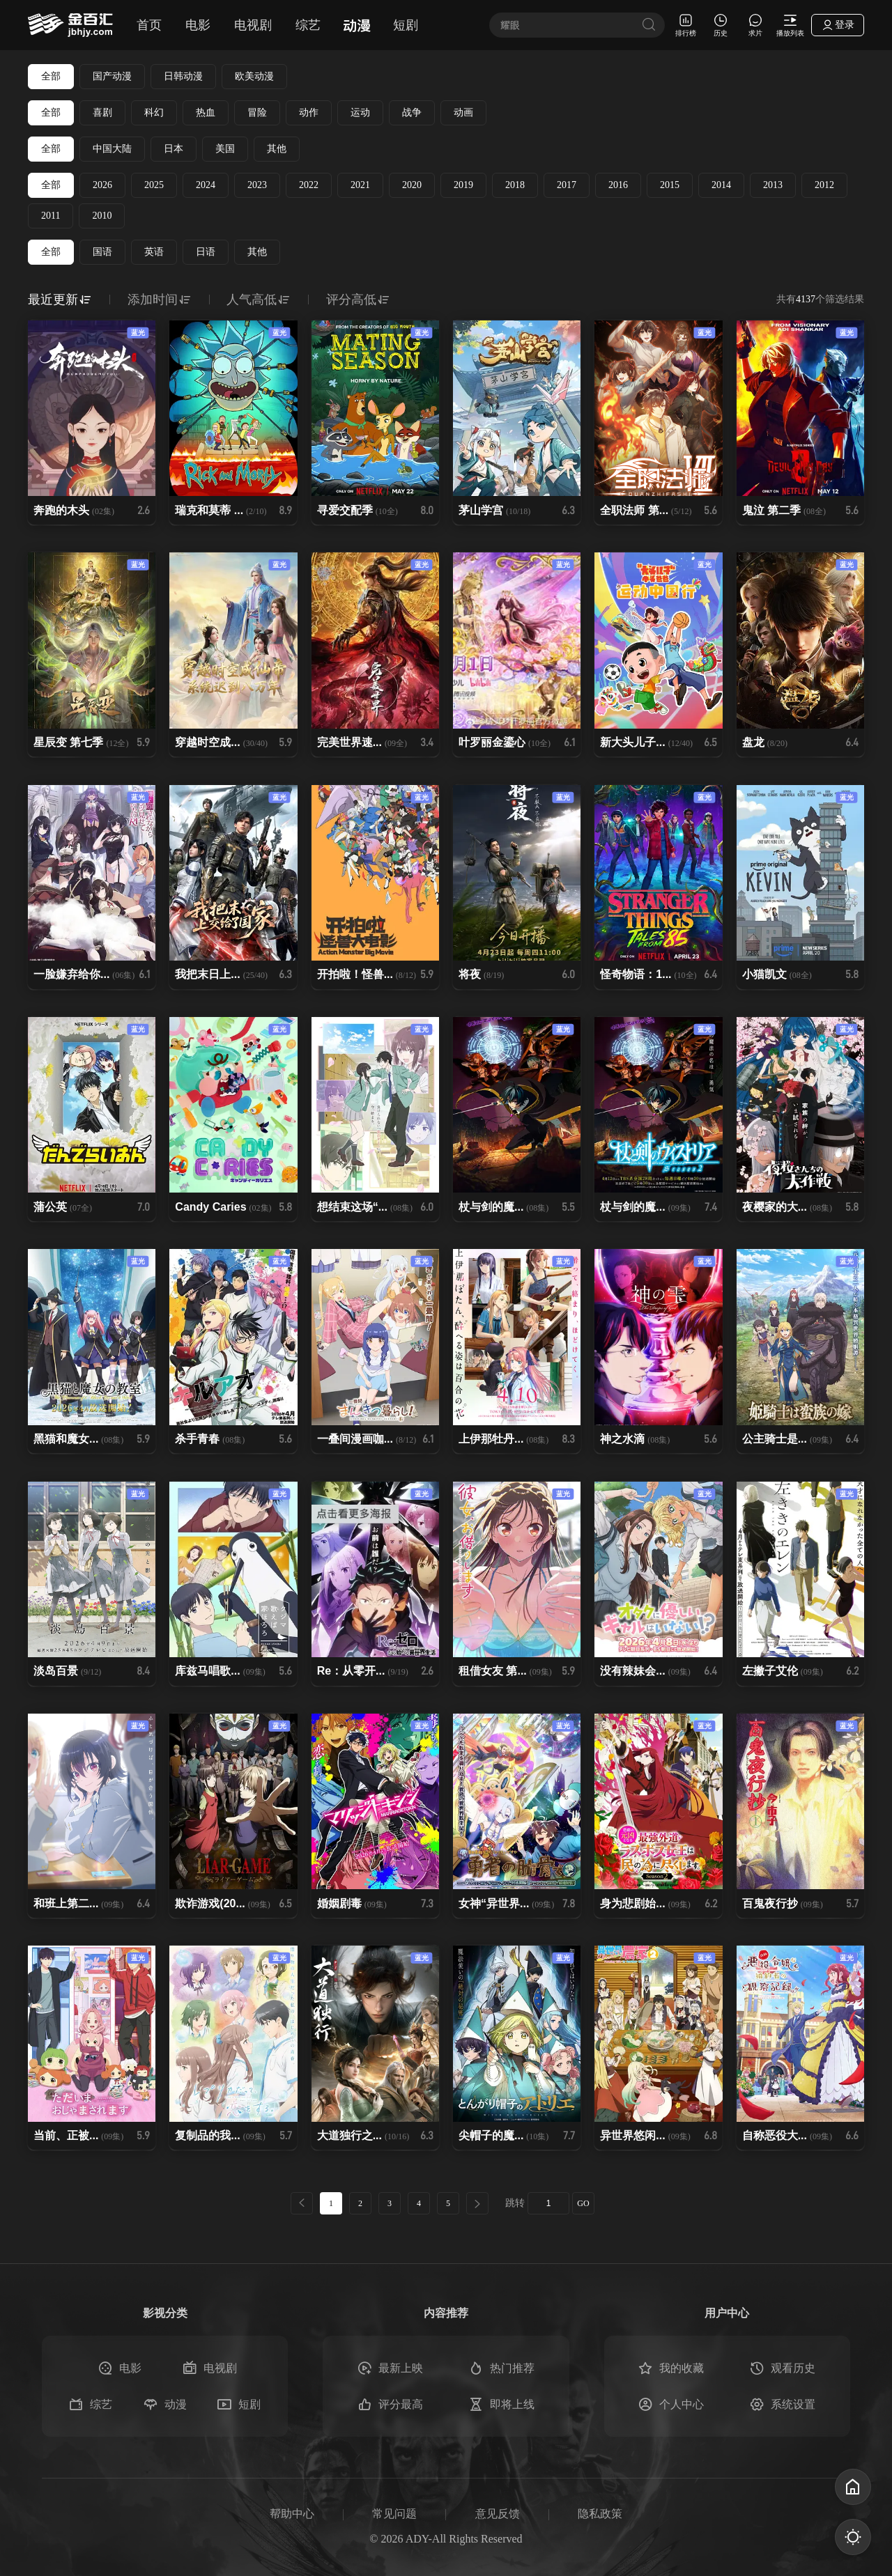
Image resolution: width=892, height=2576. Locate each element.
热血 (205, 112)
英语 (154, 252)
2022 (308, 185)
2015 (669, 185)
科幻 (154, 112)
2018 (515, 185)
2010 (102, 215)
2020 (412, 185)
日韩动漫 (183, 76)
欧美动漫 (254, 76)
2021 (360, 185)
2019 (463, 185)
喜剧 (102, 112)
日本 (173, 148)
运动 (360, 112)
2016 (618, 185)
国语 (102, 252)
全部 (51, 76)
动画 (463, 112)
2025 (154, 185)
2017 (566, 185)
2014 (721, 185)
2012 (824, 185)
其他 (276, 148)
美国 (225, 148)
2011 (50, 215)
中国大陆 (112, 148)
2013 (773, 185)
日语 (205, 252)
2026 (102, 185)
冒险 (257, 112)
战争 (412, 112)
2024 (205, 185)
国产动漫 (112, 76)
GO (583, 2203)
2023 (257, 185)
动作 (308, 112)
